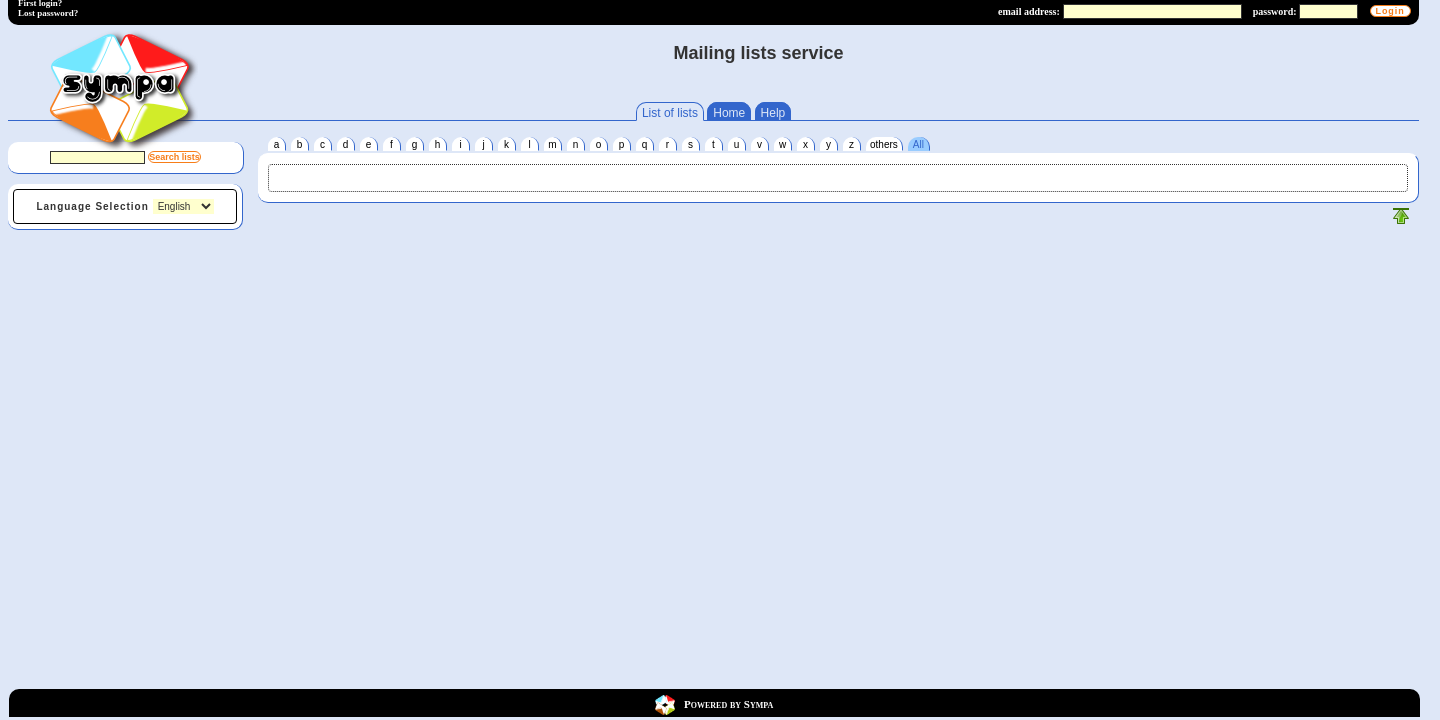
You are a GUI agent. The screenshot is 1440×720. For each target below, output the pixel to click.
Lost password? (48, 13)
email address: (1029, 11)
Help (773, 113)
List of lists (670, 113)
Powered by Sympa (728, 703)
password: (1275, 11)
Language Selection (92, 206)
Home (729, 113)
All (918, 144)
